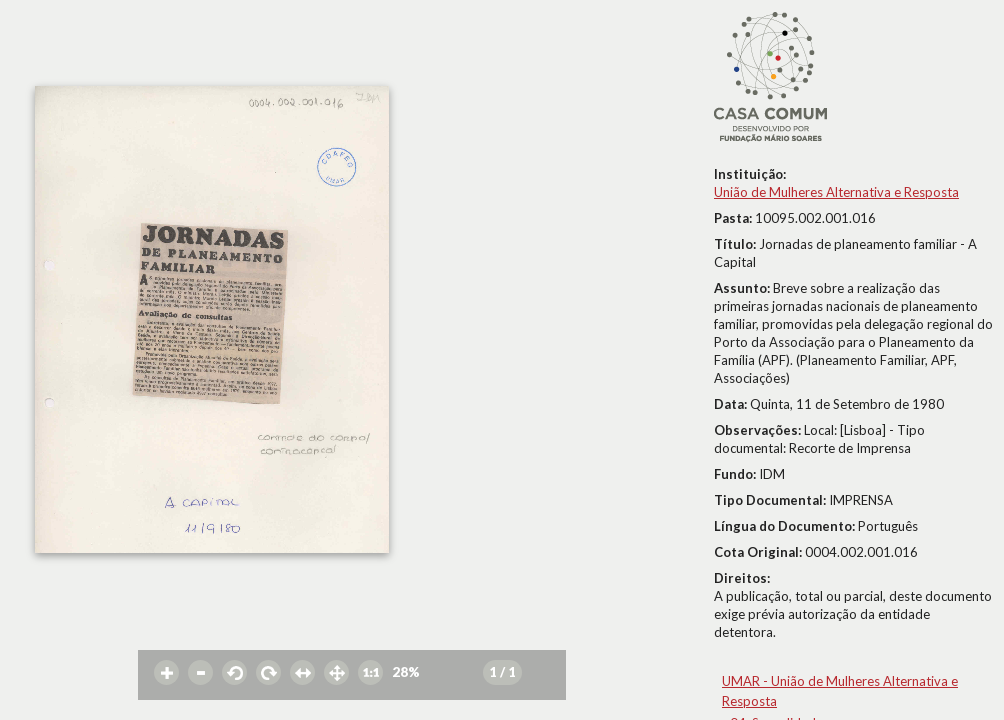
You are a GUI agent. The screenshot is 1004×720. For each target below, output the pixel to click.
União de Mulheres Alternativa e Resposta (836, 192)
